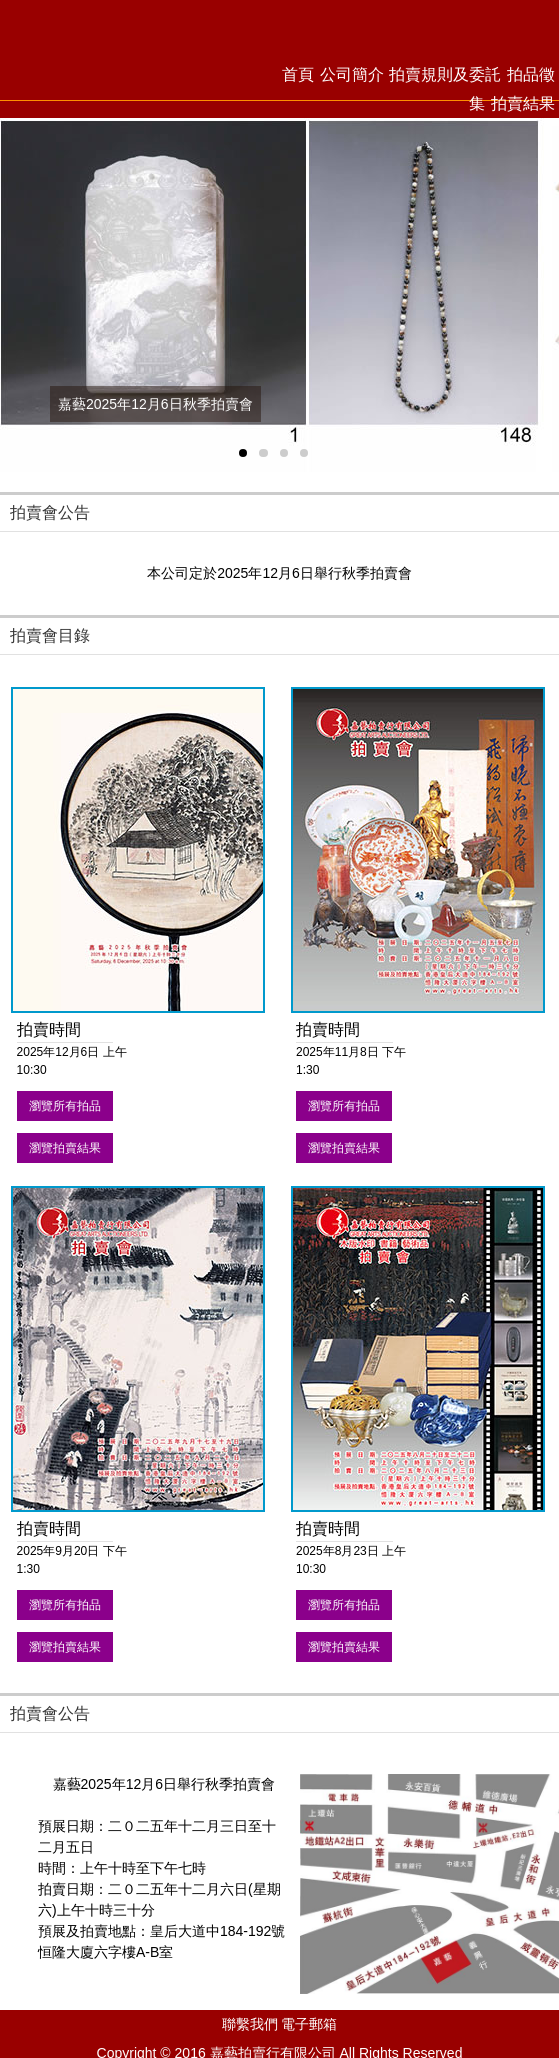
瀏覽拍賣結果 (65, 1148)
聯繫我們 (250, 2024)
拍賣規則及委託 (445, 74)
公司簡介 (352, 74)
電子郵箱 (309, 2024)
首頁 (298, 74)
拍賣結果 (523, 103)
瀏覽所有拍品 (65, 1106)
